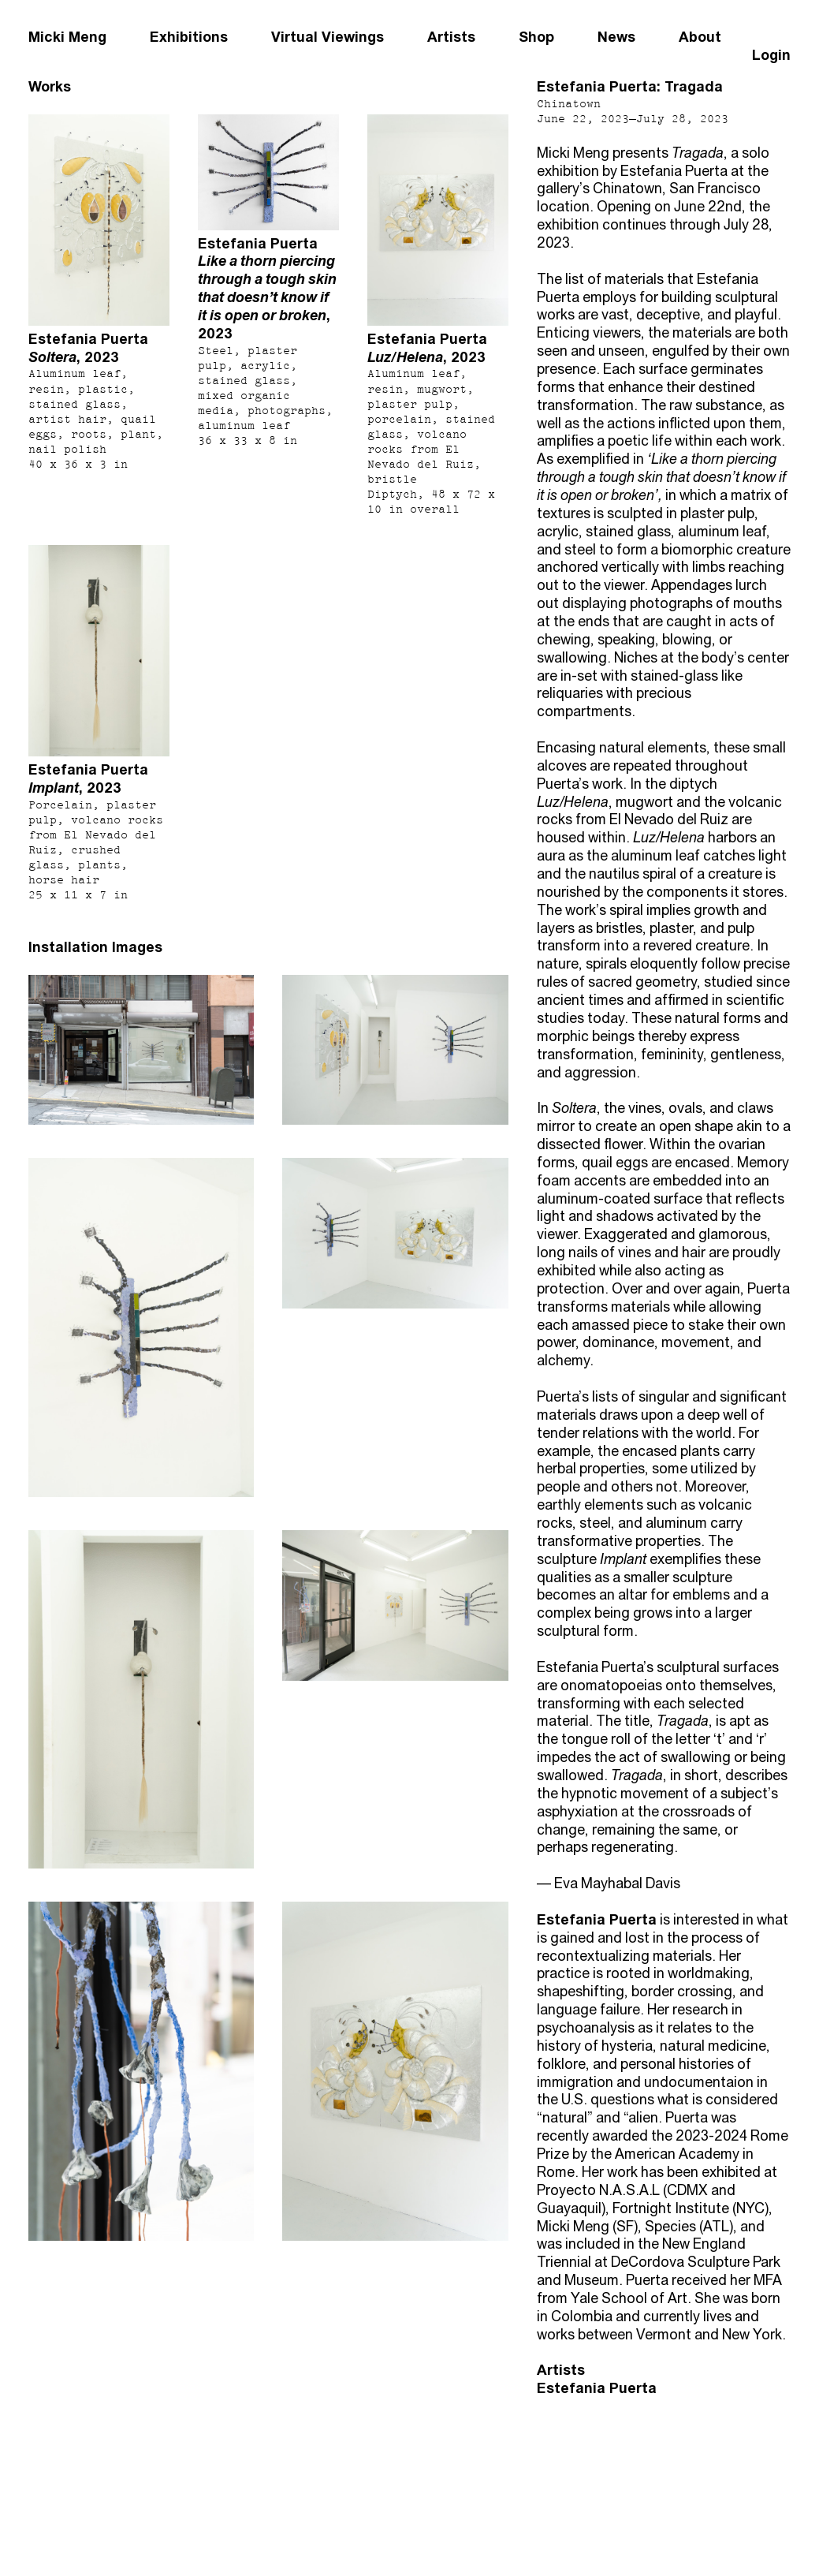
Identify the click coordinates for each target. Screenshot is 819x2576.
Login (771, 55)
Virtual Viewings (327, 36)
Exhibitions (189, 36)
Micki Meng (67, 36)
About (700, 36)
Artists (451, 36)
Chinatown (569, 103)
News (616, 36)
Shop (536, 36)
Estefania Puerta (597, 2388)
